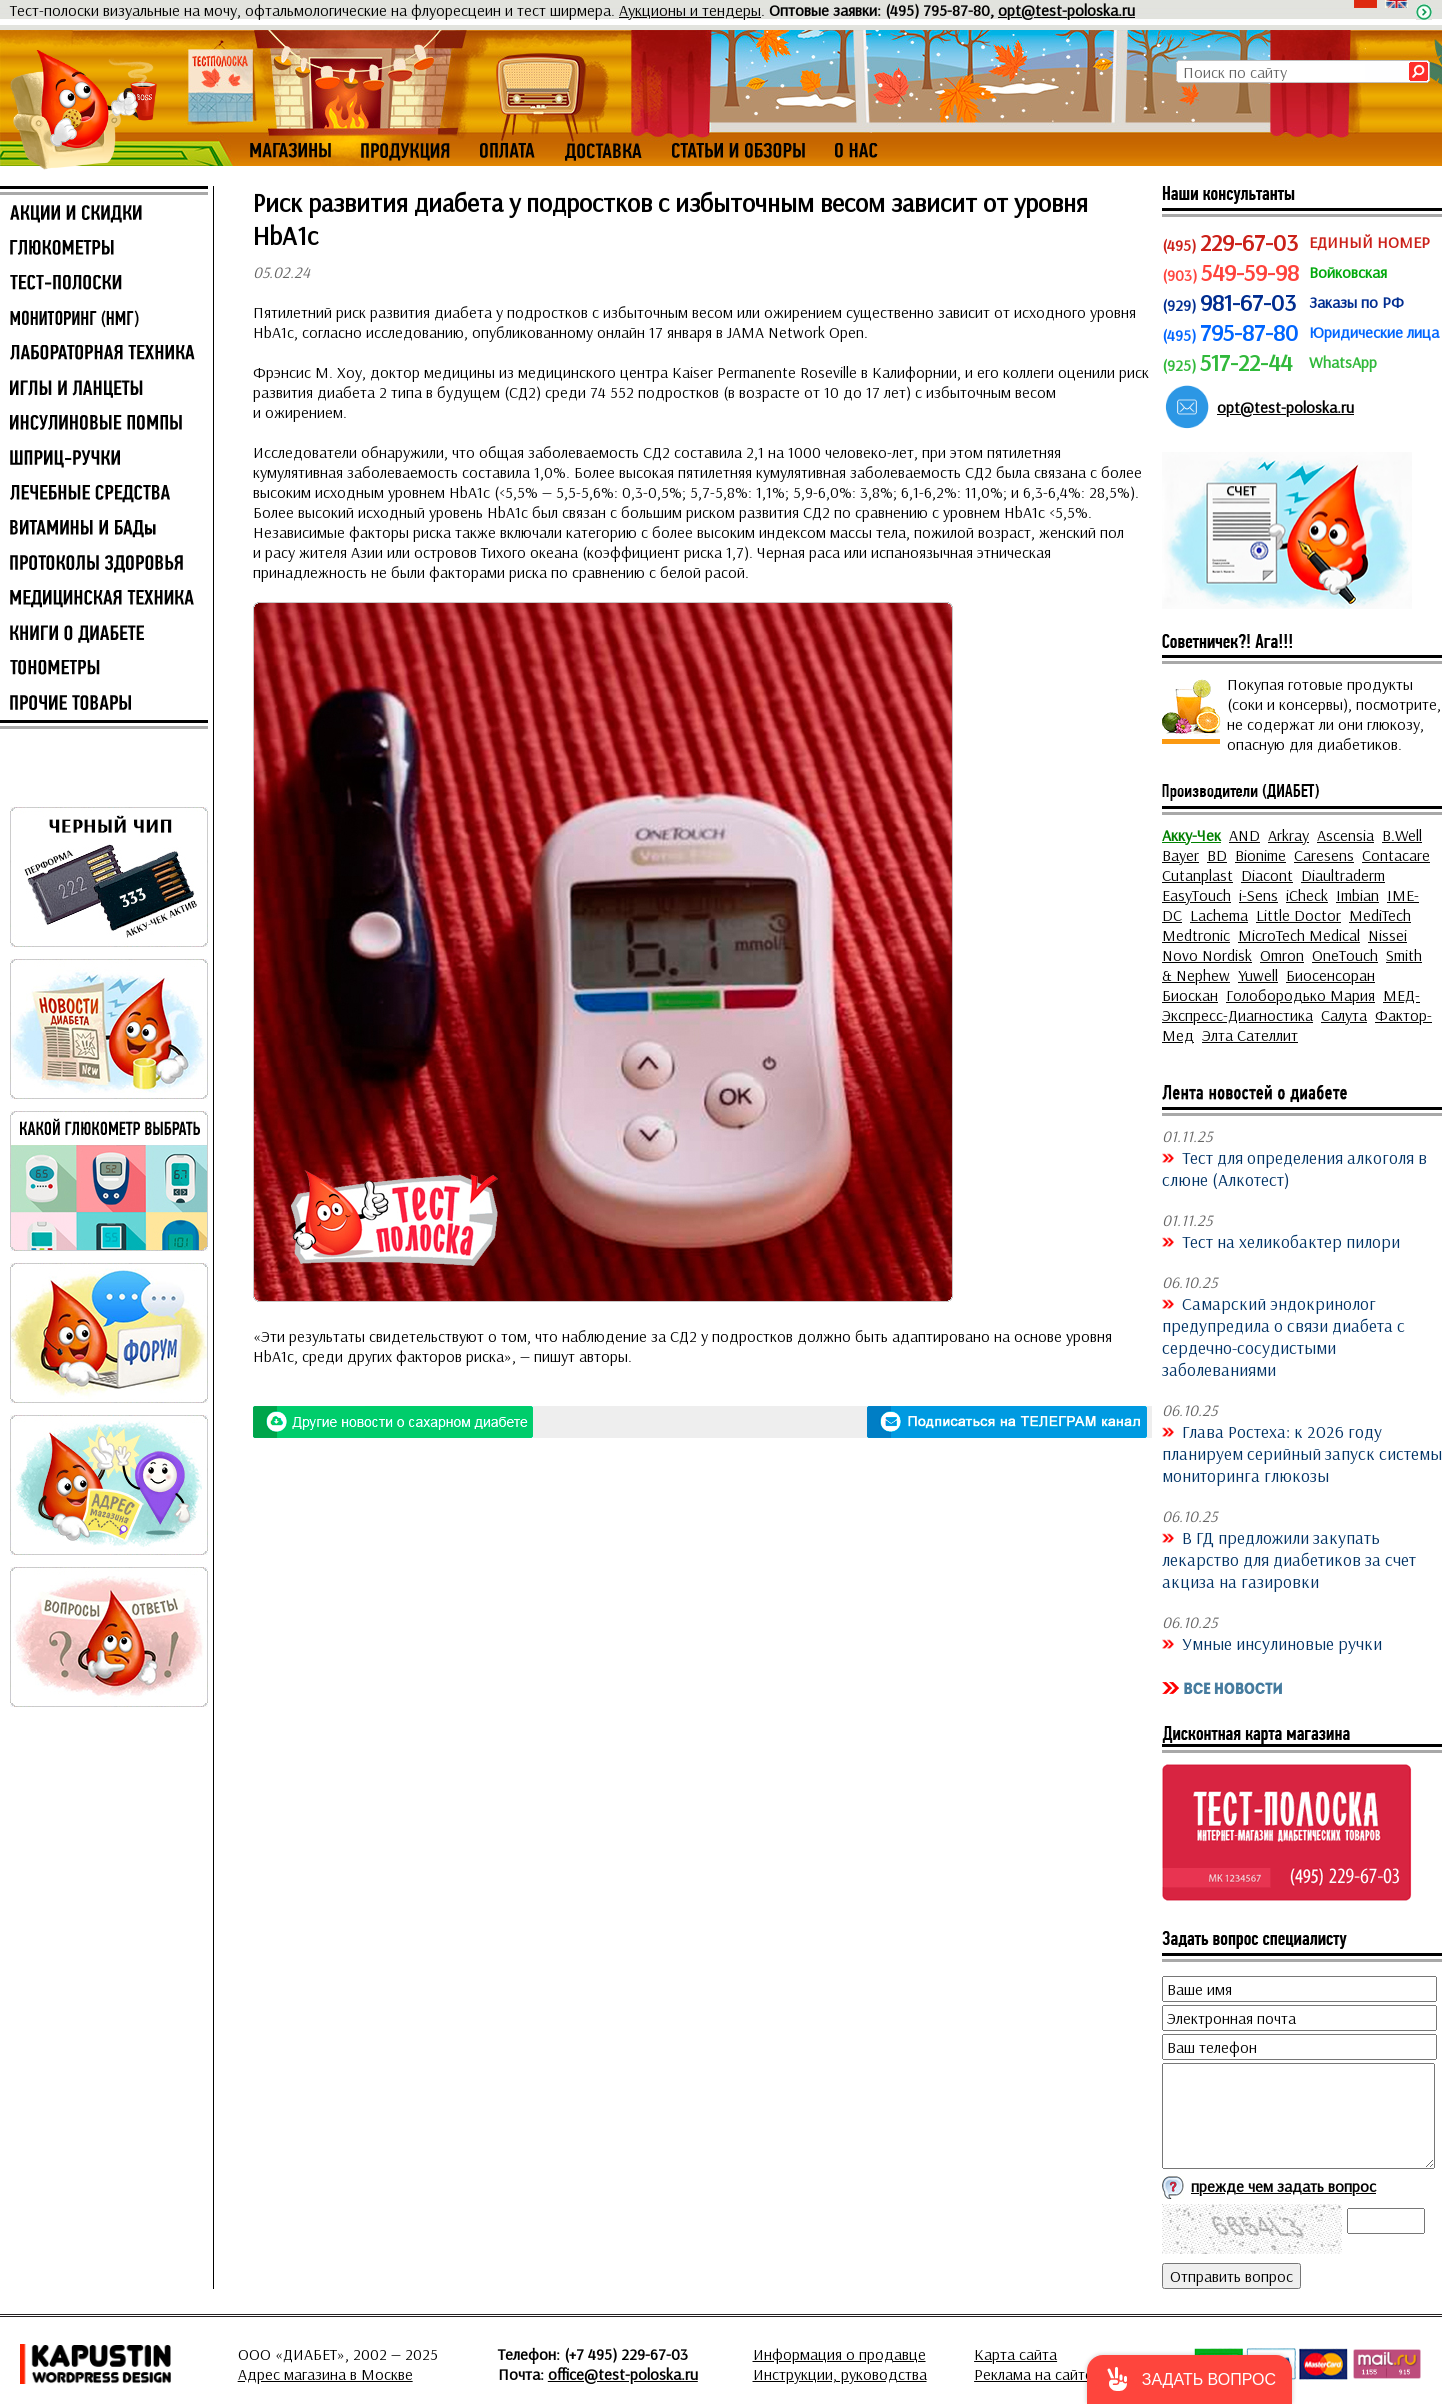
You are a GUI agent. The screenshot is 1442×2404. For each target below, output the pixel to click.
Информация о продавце (839, 2354)
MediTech (1380, 915)
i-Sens (1258, 895)
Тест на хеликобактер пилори (1291, 1241)
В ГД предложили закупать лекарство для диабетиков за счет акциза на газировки (1289, 1559)
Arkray (1288, 835)
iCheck (1307, 895)
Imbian (1357, 895)
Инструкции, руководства (840, 2374)
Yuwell (1258, 975)
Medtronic (1196, 935)
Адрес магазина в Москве (325, 2374)
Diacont (1267, 875)
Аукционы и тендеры (690, 10)
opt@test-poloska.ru (1066, 10)
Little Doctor (1298, 915)
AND (1244, 835)
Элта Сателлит (1250, 1035)
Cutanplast (1197, 875)
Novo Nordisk (1207, 955)
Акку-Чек (1191, 835)
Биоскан (1190, 995)
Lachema (1219, 915)
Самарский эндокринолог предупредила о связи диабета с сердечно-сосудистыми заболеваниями (1283, 1336)
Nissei (1387, 935)
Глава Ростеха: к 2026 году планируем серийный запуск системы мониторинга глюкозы (1302, 1453)
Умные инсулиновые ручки (1282, 1643)
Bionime (1260, 855)
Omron (1282, 955)
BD (1217, 855)
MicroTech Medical (1299, 935)
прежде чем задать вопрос (1283, 2186)
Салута (1344, 1015)
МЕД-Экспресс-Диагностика (1291, 1005)
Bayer (1180, 855)
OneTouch (1345, 955)
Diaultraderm (1343, 875)
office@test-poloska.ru (623, 2374)
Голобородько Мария (1300, 995)
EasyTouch (1196, 895)
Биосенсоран (1330, 975)
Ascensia (1345, 835)
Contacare (1396, 855)
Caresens (1324, 855)
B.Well (1402, 835)
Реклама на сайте (1033, 2374)
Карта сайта (1015, 2354)
